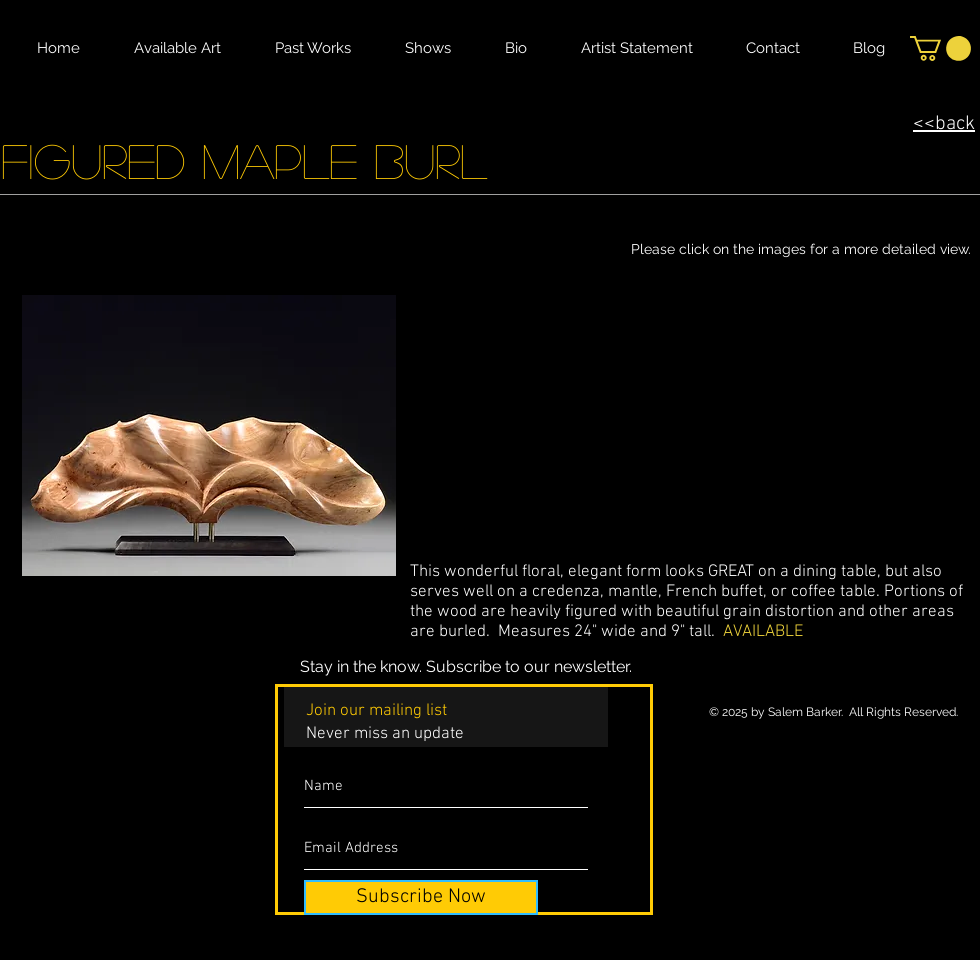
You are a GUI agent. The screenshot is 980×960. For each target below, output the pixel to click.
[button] (940, 48)
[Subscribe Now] (421, 897)
